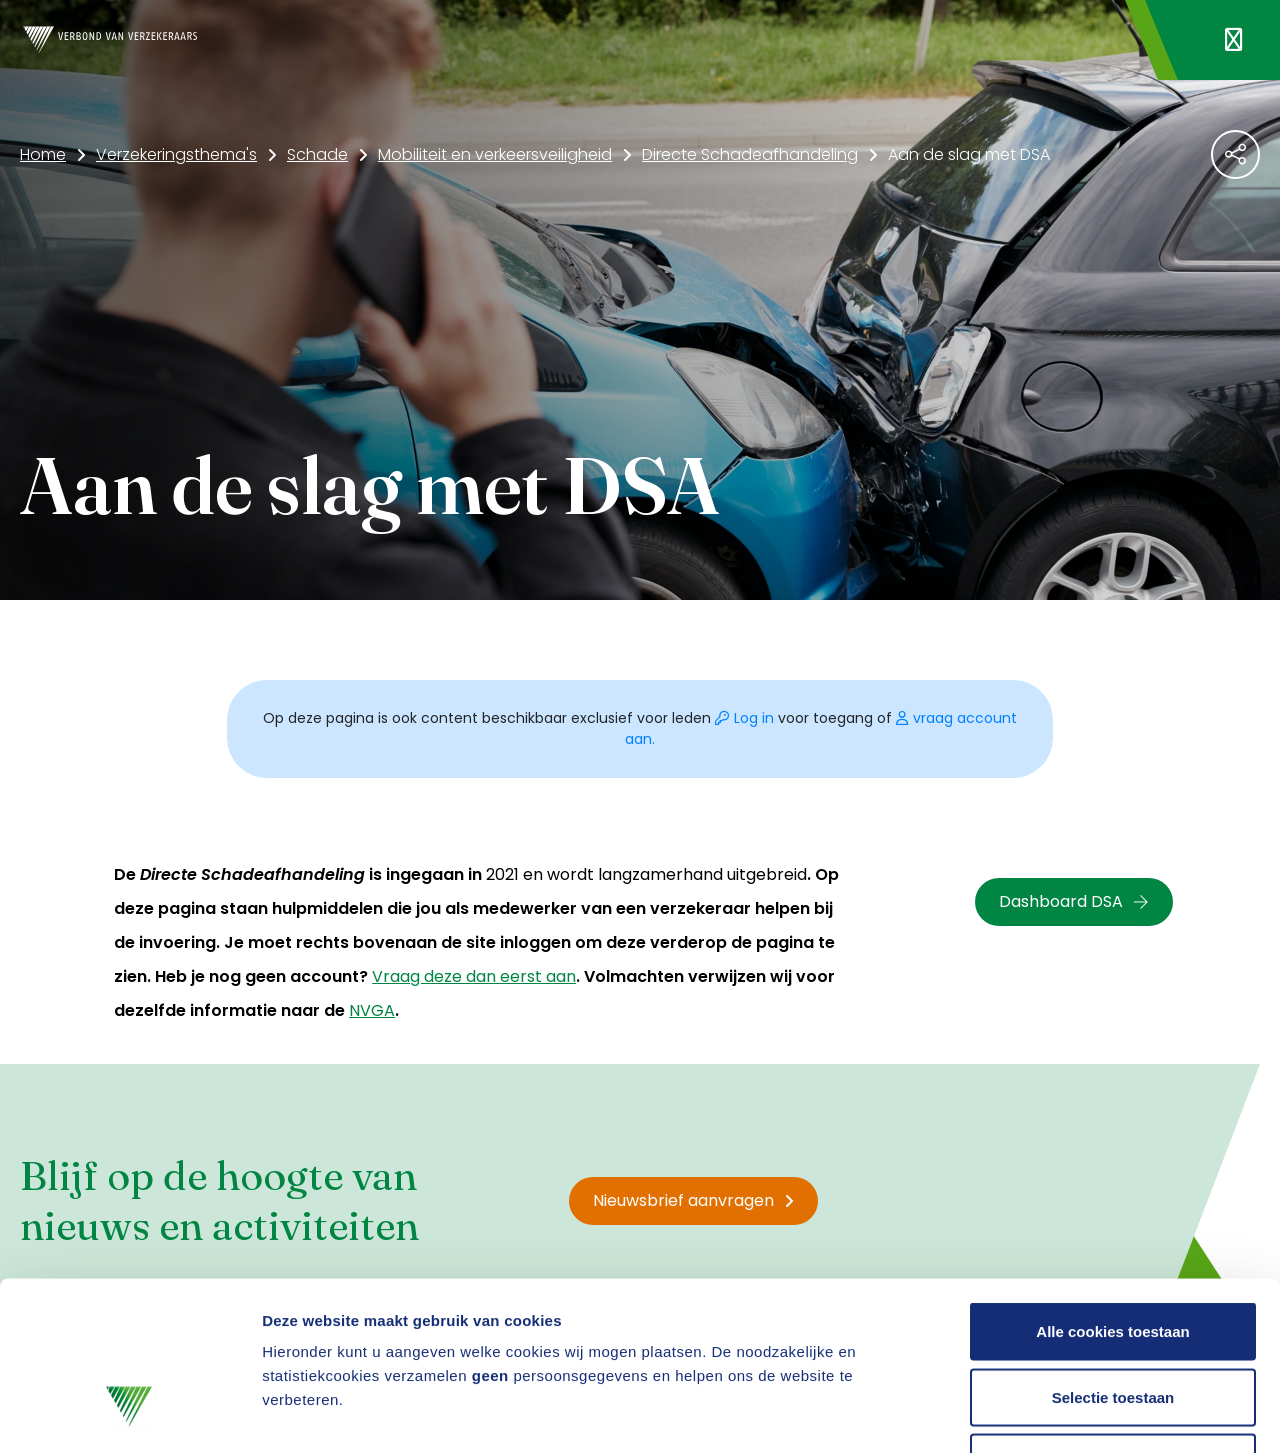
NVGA (372, 1010)
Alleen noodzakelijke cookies (1113, 1321)
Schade (317, 154)
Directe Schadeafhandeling (750, 154)
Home (43, 154)
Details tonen (1080, 1413)
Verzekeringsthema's (176, 154)
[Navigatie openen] (1233, 40)
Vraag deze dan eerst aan (474, 976)
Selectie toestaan (1113, 1256)
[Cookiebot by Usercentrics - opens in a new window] (129, 1414)
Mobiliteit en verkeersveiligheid (495, 154)
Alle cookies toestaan (1112, 1190)
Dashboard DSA (1074, 901)
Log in (746, 718)
